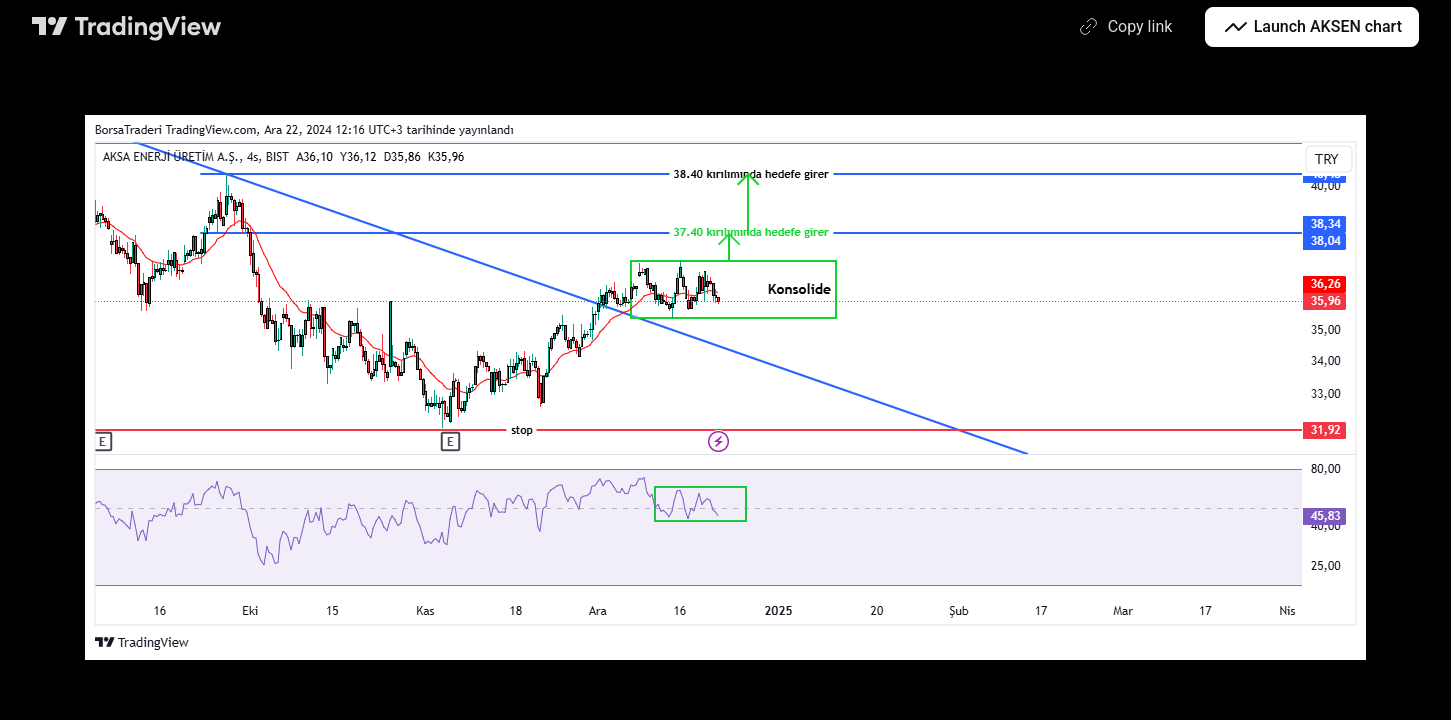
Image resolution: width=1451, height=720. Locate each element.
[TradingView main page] (127, 27)
